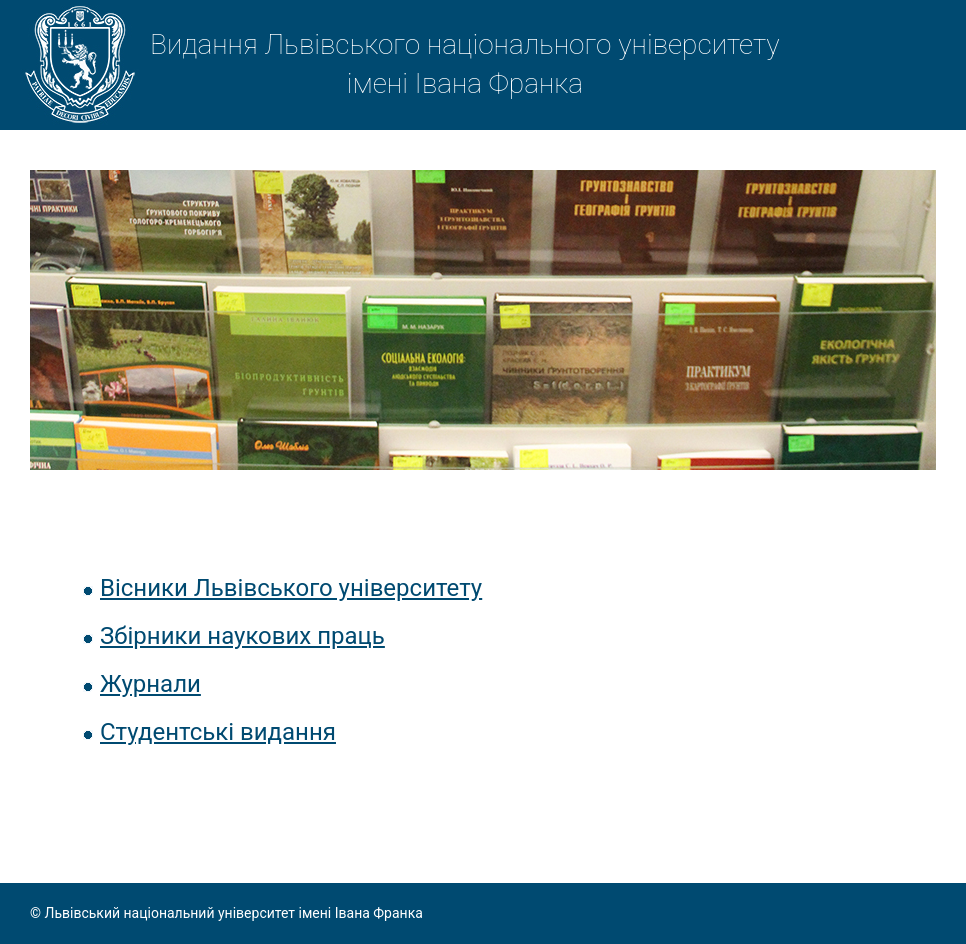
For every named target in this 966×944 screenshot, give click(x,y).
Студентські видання (218, 732)
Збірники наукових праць (242, 636)
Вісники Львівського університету (291, 588)
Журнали (150, 684)
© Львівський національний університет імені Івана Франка (226, 913)
